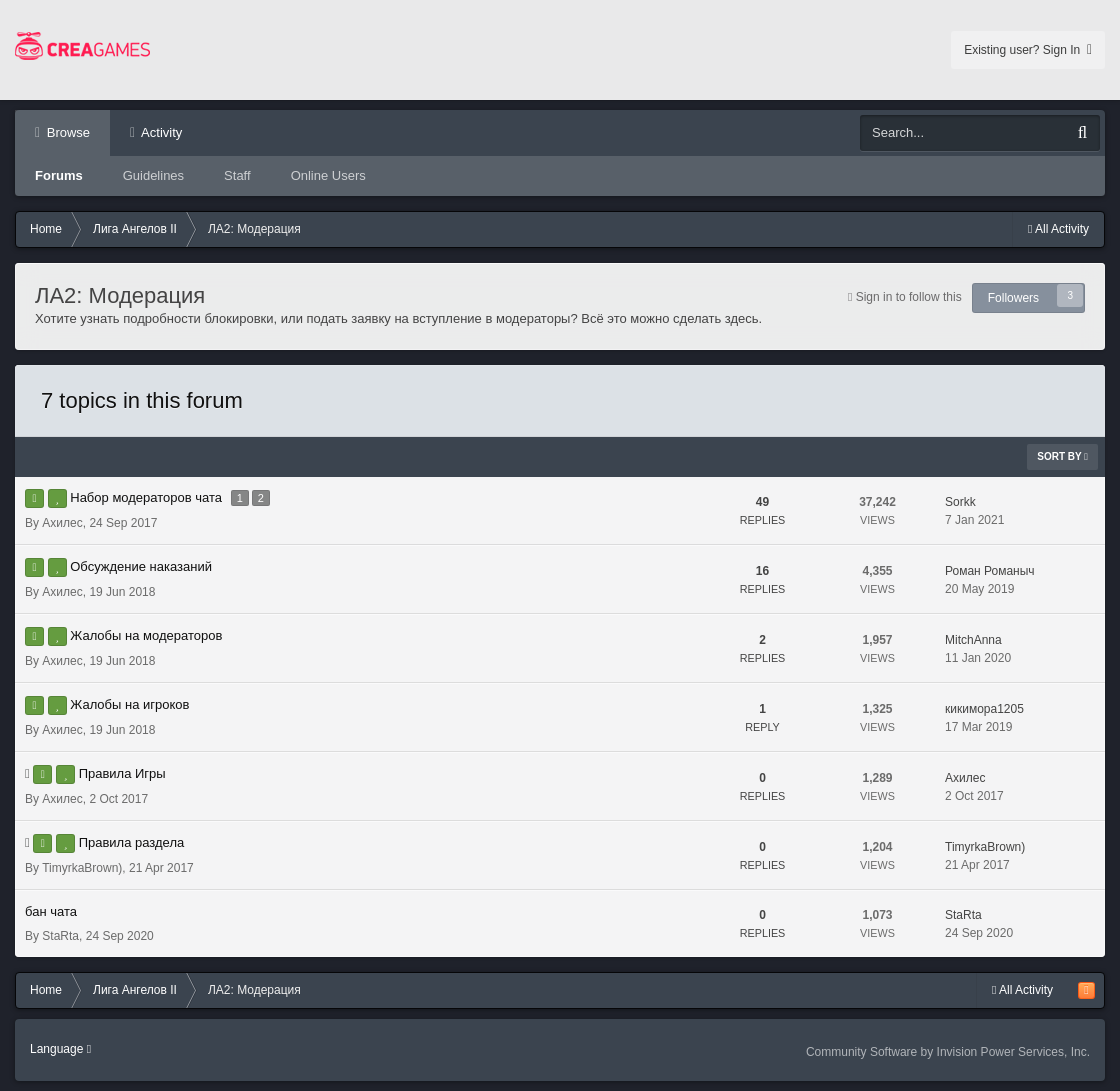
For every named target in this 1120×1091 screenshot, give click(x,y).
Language (60, 1049)
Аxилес (62, 523)
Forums (59, 175)
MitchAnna (973, 640)
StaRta (60, 936)
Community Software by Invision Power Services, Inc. (948, 1052)
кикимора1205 (984, 709)
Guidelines (153, 175)
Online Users (328, 175)
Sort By (1062, 456)
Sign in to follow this (909, 297)
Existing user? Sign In (1028, 50)
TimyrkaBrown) (82, 868)
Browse (66, 132)
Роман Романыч (990, 571)
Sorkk (960, 502)
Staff (237, 175)
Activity (160, 132)
